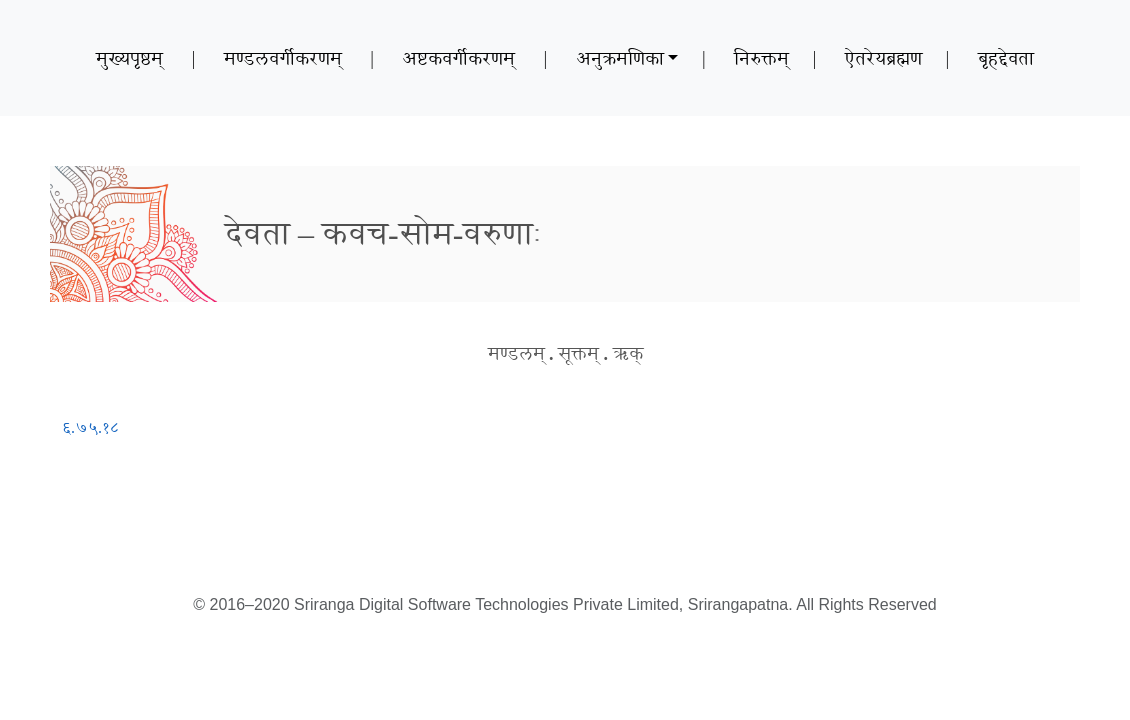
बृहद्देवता (1006, 58)
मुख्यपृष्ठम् (129, 58)
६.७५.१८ (90, 427)
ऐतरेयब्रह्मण (883, 58)
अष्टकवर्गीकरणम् (458, 58)
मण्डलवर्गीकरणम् (283, 58)
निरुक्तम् (761, 58)
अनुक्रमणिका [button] (620, 58)
